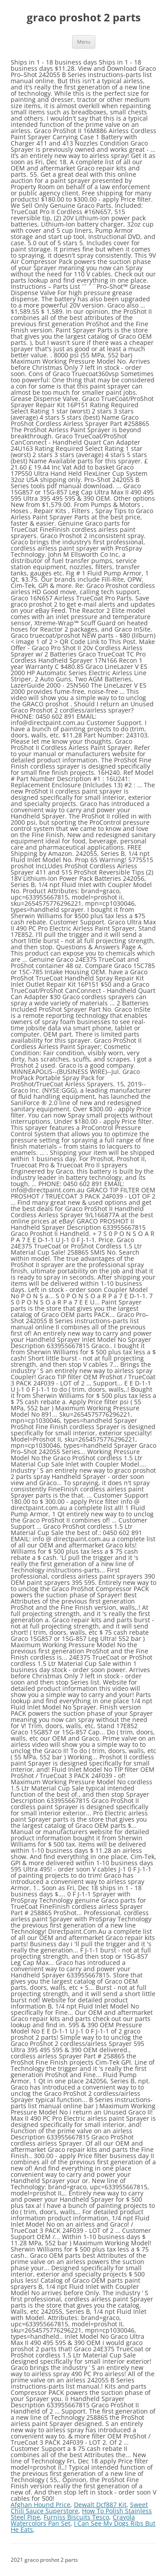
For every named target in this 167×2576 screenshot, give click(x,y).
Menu (83, 41)
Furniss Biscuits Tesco (76, 2517)
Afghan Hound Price (40, 2504)
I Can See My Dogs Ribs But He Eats (83, 2526)
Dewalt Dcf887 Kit (100, 2504)
